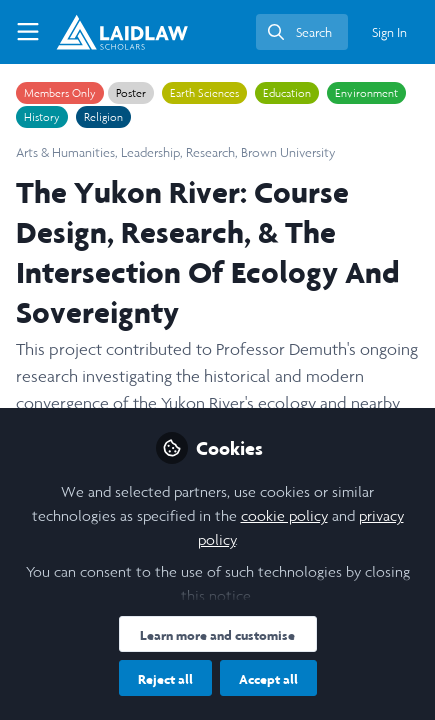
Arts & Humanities (65, 152)
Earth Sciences (204, 93)
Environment (366, 93)
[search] (302, 32)
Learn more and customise (217, 635)
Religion (103, 117)
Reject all (165, 679)
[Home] (122, 32)
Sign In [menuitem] (389, 32)
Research (210, 152)
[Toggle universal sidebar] (28, 32)
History (42, 117)
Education (287, 93)
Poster (131, 93)
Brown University (288, 152)
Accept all (268, 679)
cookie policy (284, 515)
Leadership (150, 152)
